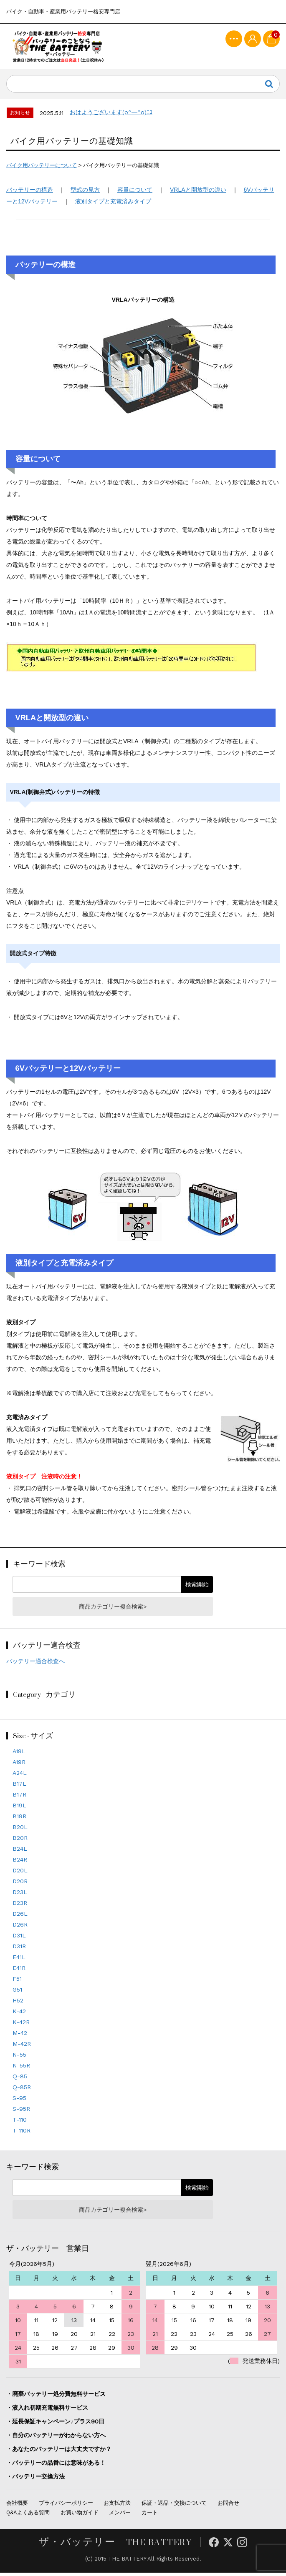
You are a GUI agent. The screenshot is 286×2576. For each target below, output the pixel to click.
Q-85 (20, 2079)
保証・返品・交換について (174, 2506)
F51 (17, 1982)
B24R (20, 1862)
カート (150, 2516)
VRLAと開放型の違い (198, 192)
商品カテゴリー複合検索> (113, 1609)
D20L (20, 1873)
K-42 (19, 2014)
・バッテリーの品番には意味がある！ (56, 2465)
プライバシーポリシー (66, 2506)
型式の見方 (85, 192)
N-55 (19, 2058)
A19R (19, 1765)
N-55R (21, 2068)
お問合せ (228, 2506)
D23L (20, 1895)
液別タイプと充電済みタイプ (113, 204)
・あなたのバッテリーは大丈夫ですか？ (58, 2451)
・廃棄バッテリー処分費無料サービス (56, 2396)
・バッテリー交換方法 (35, 2479)
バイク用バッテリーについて (41, 168)
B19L (19, 1808)
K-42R (21, 2025)
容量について (134, 192)
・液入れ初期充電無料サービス (47, 2410)
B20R (20, 1841)
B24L (20, 1852)
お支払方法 (117, 2506)
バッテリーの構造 (29, 192)
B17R (19, 1797)
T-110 (20, 2123)
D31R (19, 1949)
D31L (19, 1938)
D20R (20, 1884)
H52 (18, 2003)
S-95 (19, 2101)
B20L (20, 1830)
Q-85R (22, 2090)
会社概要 (17, 2506)
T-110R (21, 2133)
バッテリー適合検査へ (35, 1664)
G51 (17, 1993)
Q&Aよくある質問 (28, 2516)
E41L (19, 1960)
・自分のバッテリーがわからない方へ (56, 2438)
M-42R (22, 2047)
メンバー (120, 2516)
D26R (20, 1927)
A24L (20, 1776)
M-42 (20, 2036)
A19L (19, 1754)
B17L (19, 1787)
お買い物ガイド (80, 2516)
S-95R (21, 2112)
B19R (19, 1819)
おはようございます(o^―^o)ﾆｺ (111, 115)
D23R (20, 1906)
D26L (20, 1917)
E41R (19, 1971)
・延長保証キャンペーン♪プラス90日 (55, 2424)
